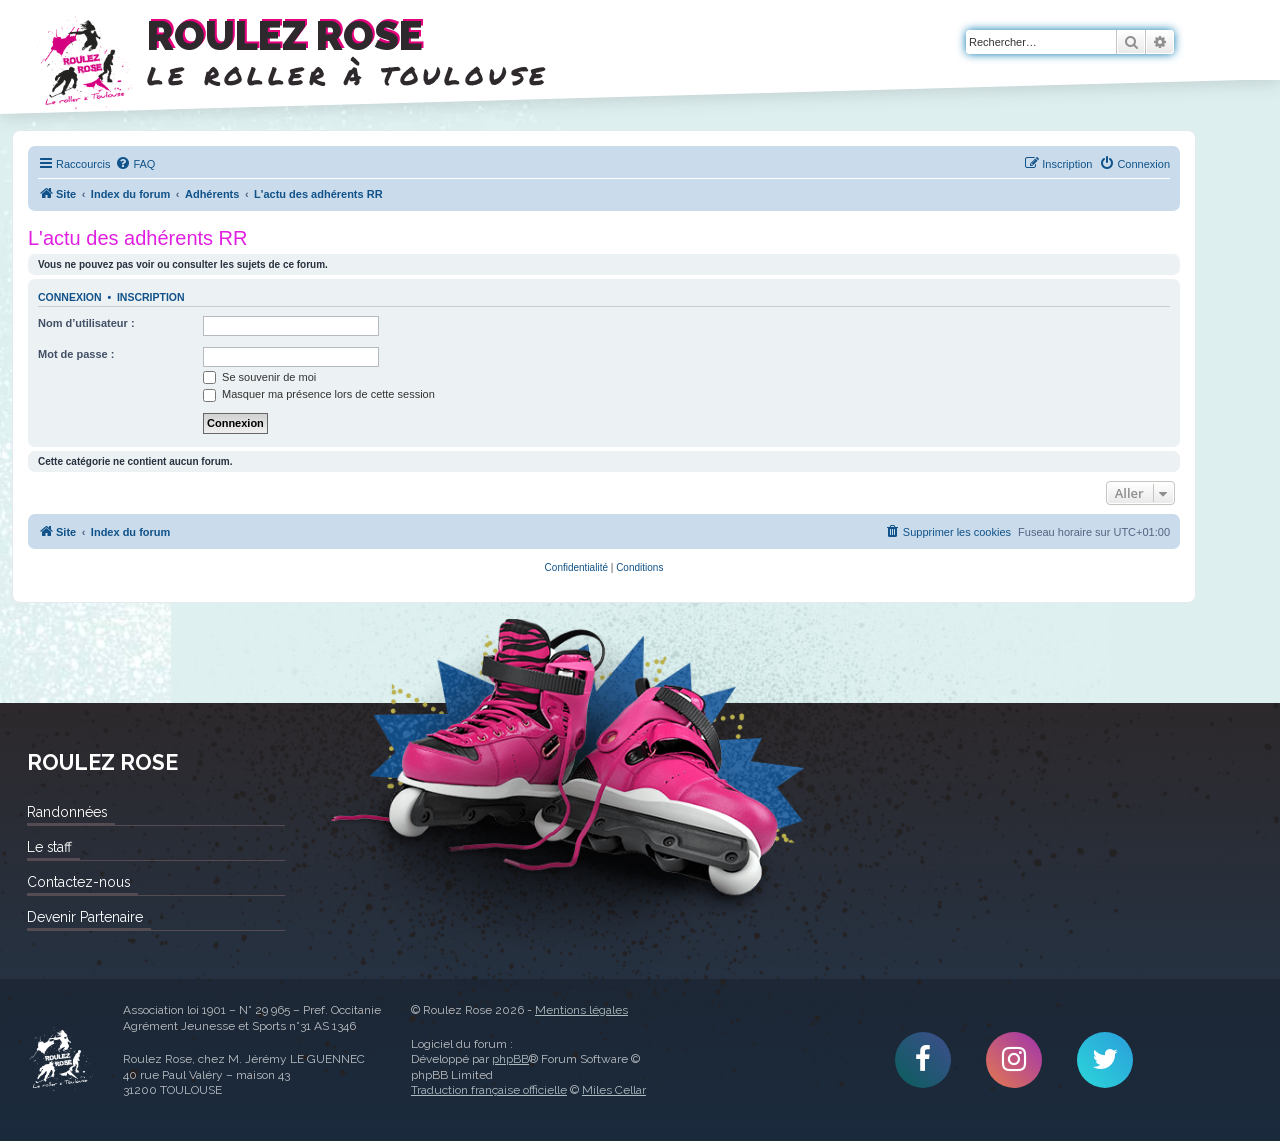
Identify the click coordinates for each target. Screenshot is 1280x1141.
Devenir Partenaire (85, 917)
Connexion (70, 297)
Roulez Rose (60, 1060)
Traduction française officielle (489, 1090)
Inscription (151, 297)
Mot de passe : (76, 354)
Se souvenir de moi (259, 377)
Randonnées (67, 812)
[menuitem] (135, 164)
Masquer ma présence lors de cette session (319, 394)
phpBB (510, 1059)
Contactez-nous (78, 882)
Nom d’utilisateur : (86, 323)
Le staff (49, 847)
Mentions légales (581, 1010)
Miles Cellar (614, 1090)
